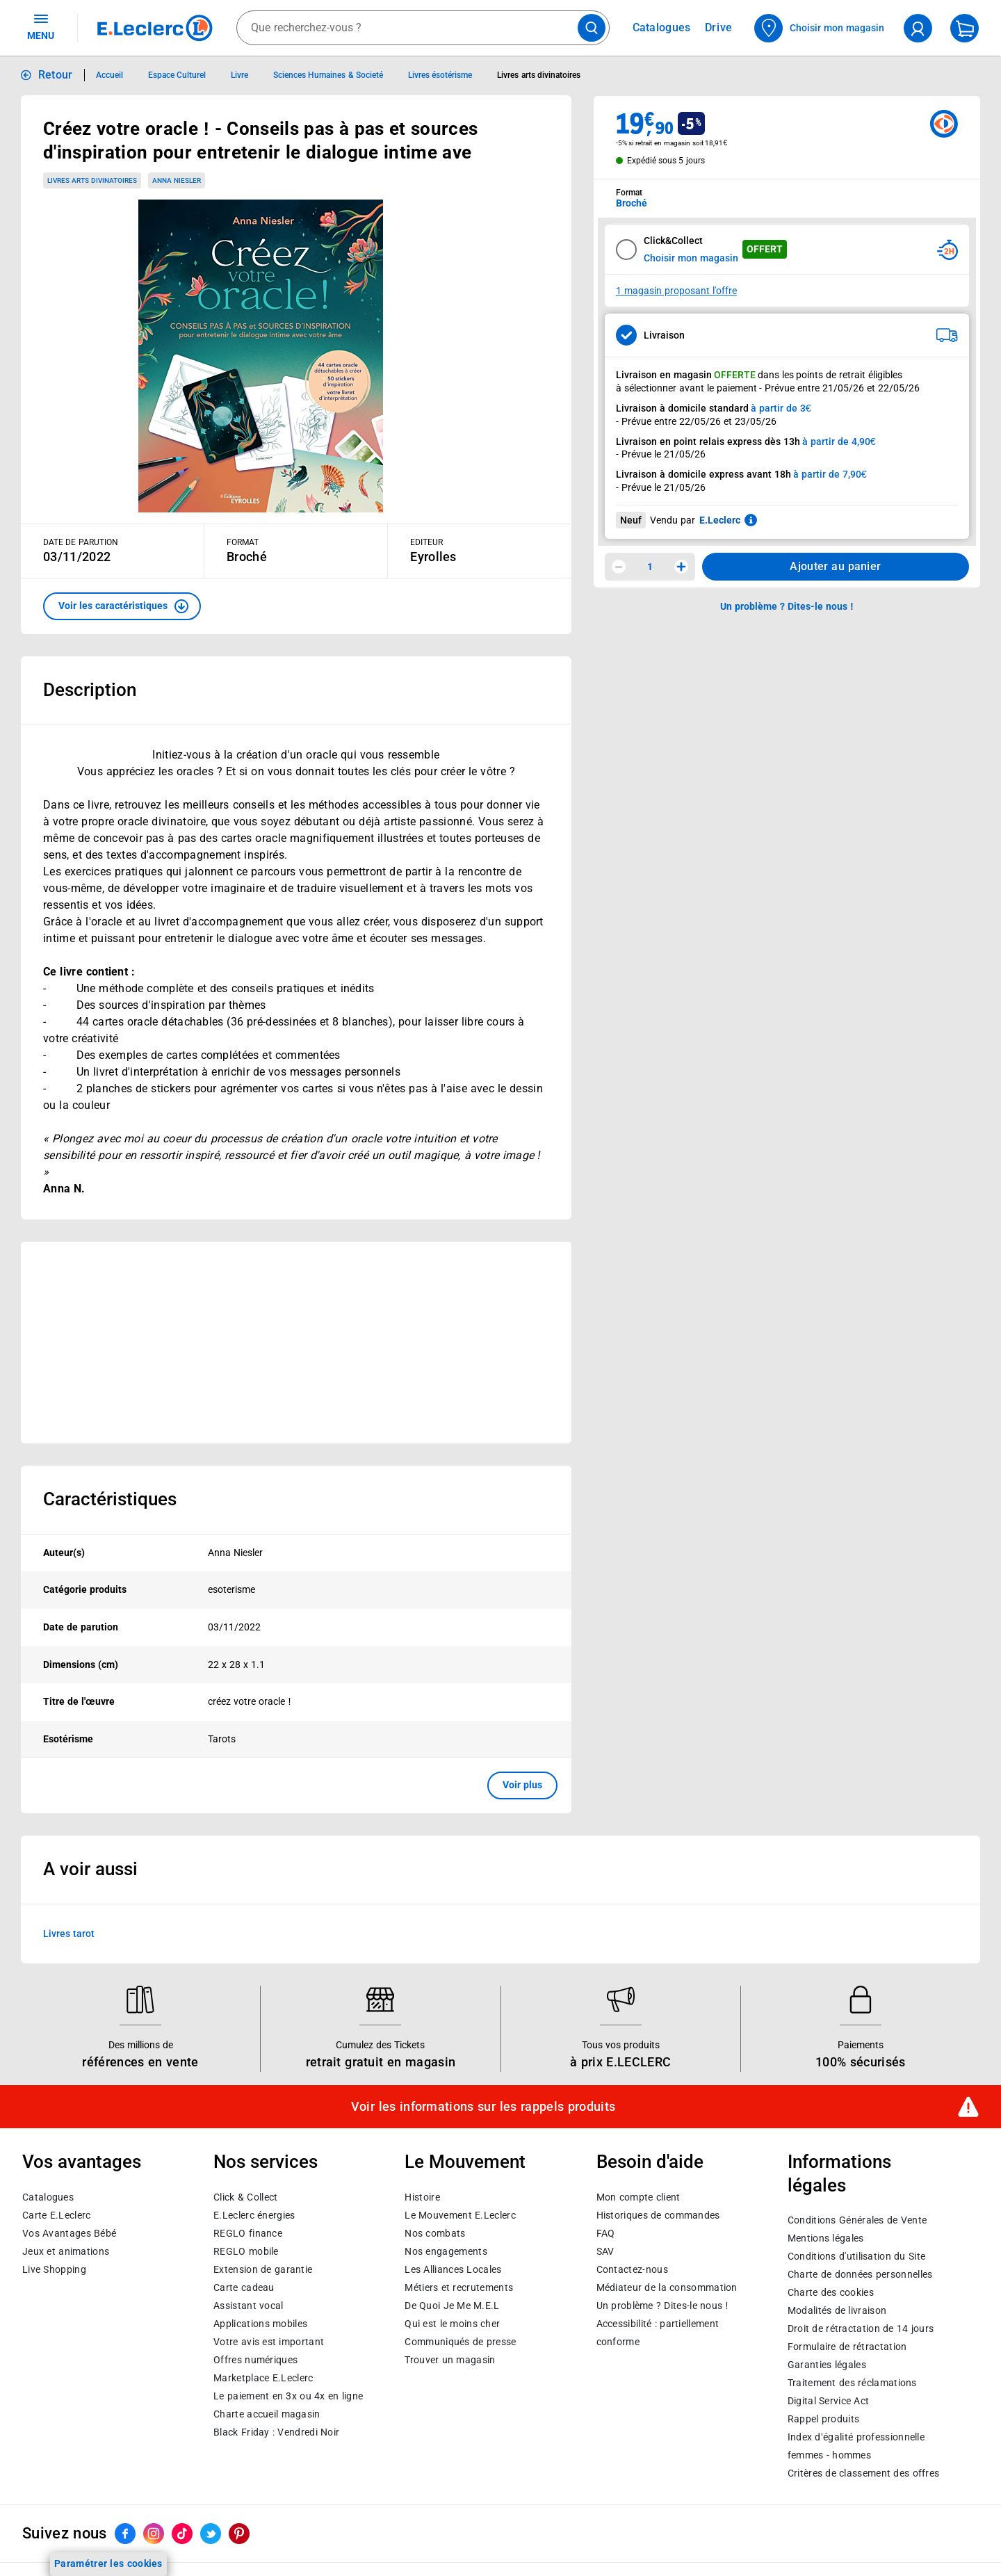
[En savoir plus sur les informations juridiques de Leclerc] (750, 520)
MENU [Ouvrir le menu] (40, 26)
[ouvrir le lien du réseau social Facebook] (125, 2534)
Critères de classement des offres (864, 2473)
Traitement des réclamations (852, 2383)
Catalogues (48, 2197)
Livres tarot (69, 1932)
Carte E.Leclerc (56, 2215)
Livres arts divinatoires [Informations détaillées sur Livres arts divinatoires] (538, 75)
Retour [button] (55, 75)
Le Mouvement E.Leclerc (460, 2215)
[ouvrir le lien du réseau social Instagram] (153, 2534)
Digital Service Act (829, 2401)
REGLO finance (247, 2233)
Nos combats (435, 2233)
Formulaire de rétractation (847, 2347)
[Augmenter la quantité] (681, 567)
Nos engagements (446, 2251)
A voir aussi (90, 1869)
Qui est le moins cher (452, 2323)
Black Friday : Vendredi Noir (276, 2432)
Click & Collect (245, 2197)
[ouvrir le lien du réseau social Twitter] (210, 2534)
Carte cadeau (244, 2287)
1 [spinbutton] (650, 566)
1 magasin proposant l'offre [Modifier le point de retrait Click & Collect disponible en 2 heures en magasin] (676, 290)
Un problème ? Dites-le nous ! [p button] (787, 606)
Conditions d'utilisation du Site (856, 2256)
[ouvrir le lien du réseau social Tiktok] (182, 2534)
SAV (605, 2251)
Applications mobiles (260, 2323)
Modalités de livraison (837, 2311)
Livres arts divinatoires (92, 180)
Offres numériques (255, 2359)
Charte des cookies (831, 2293)
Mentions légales (826, 2238)
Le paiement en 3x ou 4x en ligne (288, 2395)
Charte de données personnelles (860, 2275)
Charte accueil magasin (266, 2414)
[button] (122, 606)
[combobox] (423, 27)
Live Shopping (54, 2269)
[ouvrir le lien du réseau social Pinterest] (239, 2534)
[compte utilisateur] (918, 28)
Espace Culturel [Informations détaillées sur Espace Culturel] (177, 75)
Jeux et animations (65, 2251)
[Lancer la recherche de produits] (591, 28)
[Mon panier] (964, 28)
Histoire (422, 2197)
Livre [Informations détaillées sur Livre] (239, 75)
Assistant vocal (248, 2305)
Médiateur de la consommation (667, 2287)
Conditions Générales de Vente (857, 2220)
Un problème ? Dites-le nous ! (662, 2305)
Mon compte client (638, 2197)
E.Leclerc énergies (254, 2215)
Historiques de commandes (658, 2215)
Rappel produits (823, 2419)
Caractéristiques (110, 1499)
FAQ (605, 2233)
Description (89, 689)
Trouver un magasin (450, 2359)
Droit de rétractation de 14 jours (861, 2329)
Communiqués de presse (460, 2341)
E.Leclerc (263, 2377)
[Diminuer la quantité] (619, 567)
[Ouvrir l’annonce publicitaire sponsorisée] (296, 1342)
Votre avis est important (268, 2341)
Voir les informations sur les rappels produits (483, 2106)
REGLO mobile (246, 2251)
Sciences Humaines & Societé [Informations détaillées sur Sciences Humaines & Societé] (328, 75)
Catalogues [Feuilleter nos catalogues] (662, 27)
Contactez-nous (632, 2269)
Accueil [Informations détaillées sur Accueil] (109, 75)
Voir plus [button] (522, 1784)
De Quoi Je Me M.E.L (452, 2305)
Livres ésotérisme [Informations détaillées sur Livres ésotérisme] (440, 75)
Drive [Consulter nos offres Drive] (719, 27)
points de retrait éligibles (849, 374)
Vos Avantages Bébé (69, 2233)
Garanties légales (827, 2365)
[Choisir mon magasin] (820, 28)
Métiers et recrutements (459, 2287)
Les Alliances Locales (453, 2269)
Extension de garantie (262, 2269)
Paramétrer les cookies (108, 2563)
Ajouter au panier (835, 566)
